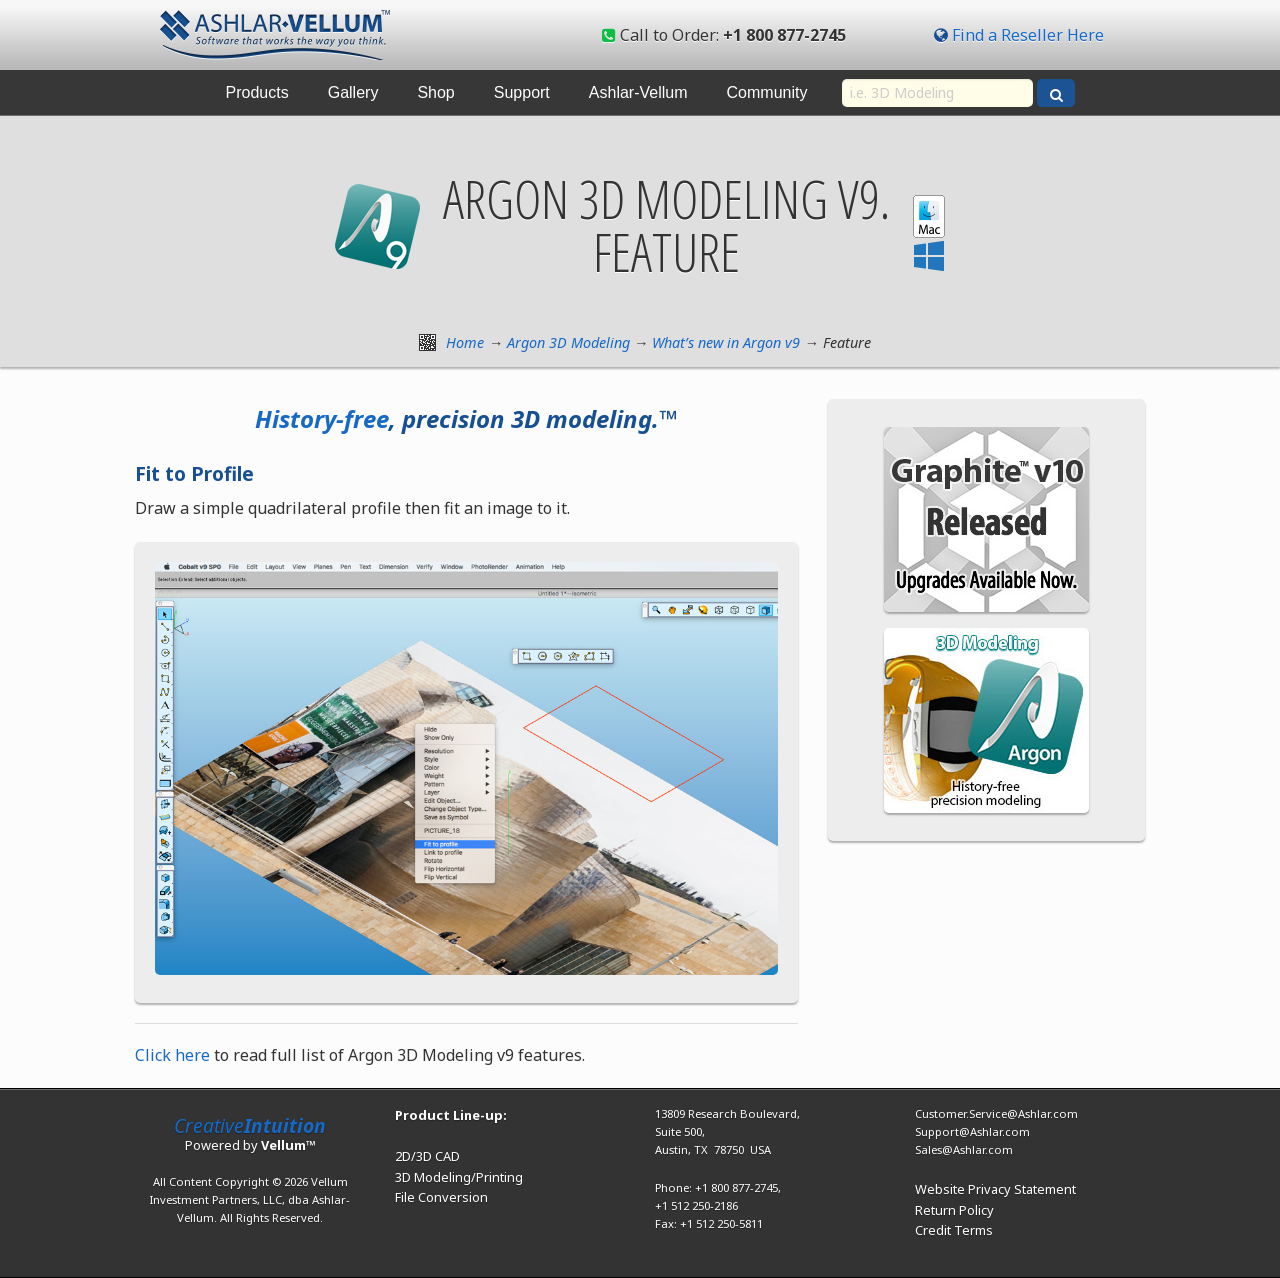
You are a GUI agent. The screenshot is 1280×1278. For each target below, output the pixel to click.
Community (767, 92)
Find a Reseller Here (1028, 35)
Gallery (353, 92)
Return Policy (954, 1210)
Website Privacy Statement (995, 1189)
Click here (172, 1055)
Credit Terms (954, 1230)
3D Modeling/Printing (459, 1177)
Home (465, 342)
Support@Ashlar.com (972, 1131)
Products (257, 92)
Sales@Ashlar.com (964, 1149)
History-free (322, 418)
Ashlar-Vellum (638, 92)
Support (522, 92)
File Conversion (441, 1197)
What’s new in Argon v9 (726, 342)
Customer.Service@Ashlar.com (996, 1113)
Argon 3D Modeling (568, 342)
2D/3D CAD (427, 1156)
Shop (435, 92)
